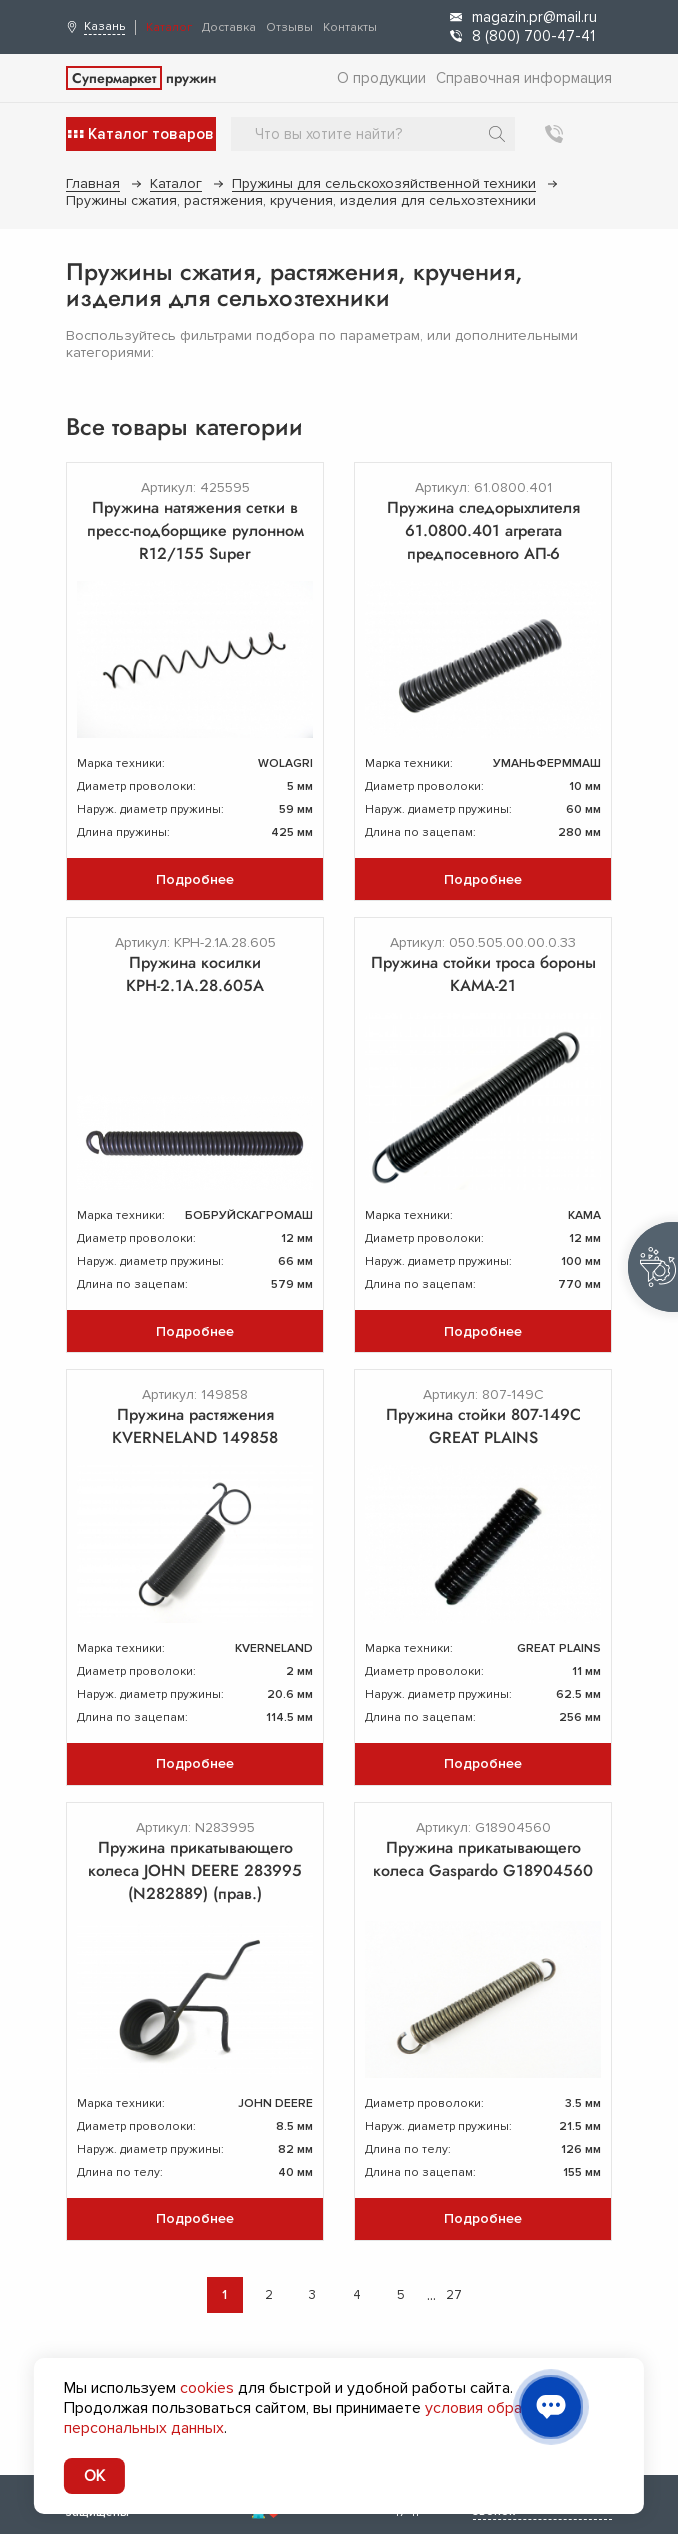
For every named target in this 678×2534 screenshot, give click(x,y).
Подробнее (195, 879)
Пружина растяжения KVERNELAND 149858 (195, 1426)
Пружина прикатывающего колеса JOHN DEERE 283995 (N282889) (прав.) (195, 1870)
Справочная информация (524, 78)
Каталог (169, 27)
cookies (207, 2388)
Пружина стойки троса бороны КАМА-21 (483, 974)
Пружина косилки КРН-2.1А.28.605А (195, 974)
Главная (93, 183)
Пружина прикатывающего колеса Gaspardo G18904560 (483, 1859)
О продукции (381, 78)
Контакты (350, 27)
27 (454, 2295)
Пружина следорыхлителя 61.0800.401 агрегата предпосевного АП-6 (483, 530)
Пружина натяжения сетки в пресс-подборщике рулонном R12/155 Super (195, 530)
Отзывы (289, 27)
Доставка (229, 27)
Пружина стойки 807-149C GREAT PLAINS (483, 1426)
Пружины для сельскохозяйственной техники (384, 183)
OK (94, 2476)
